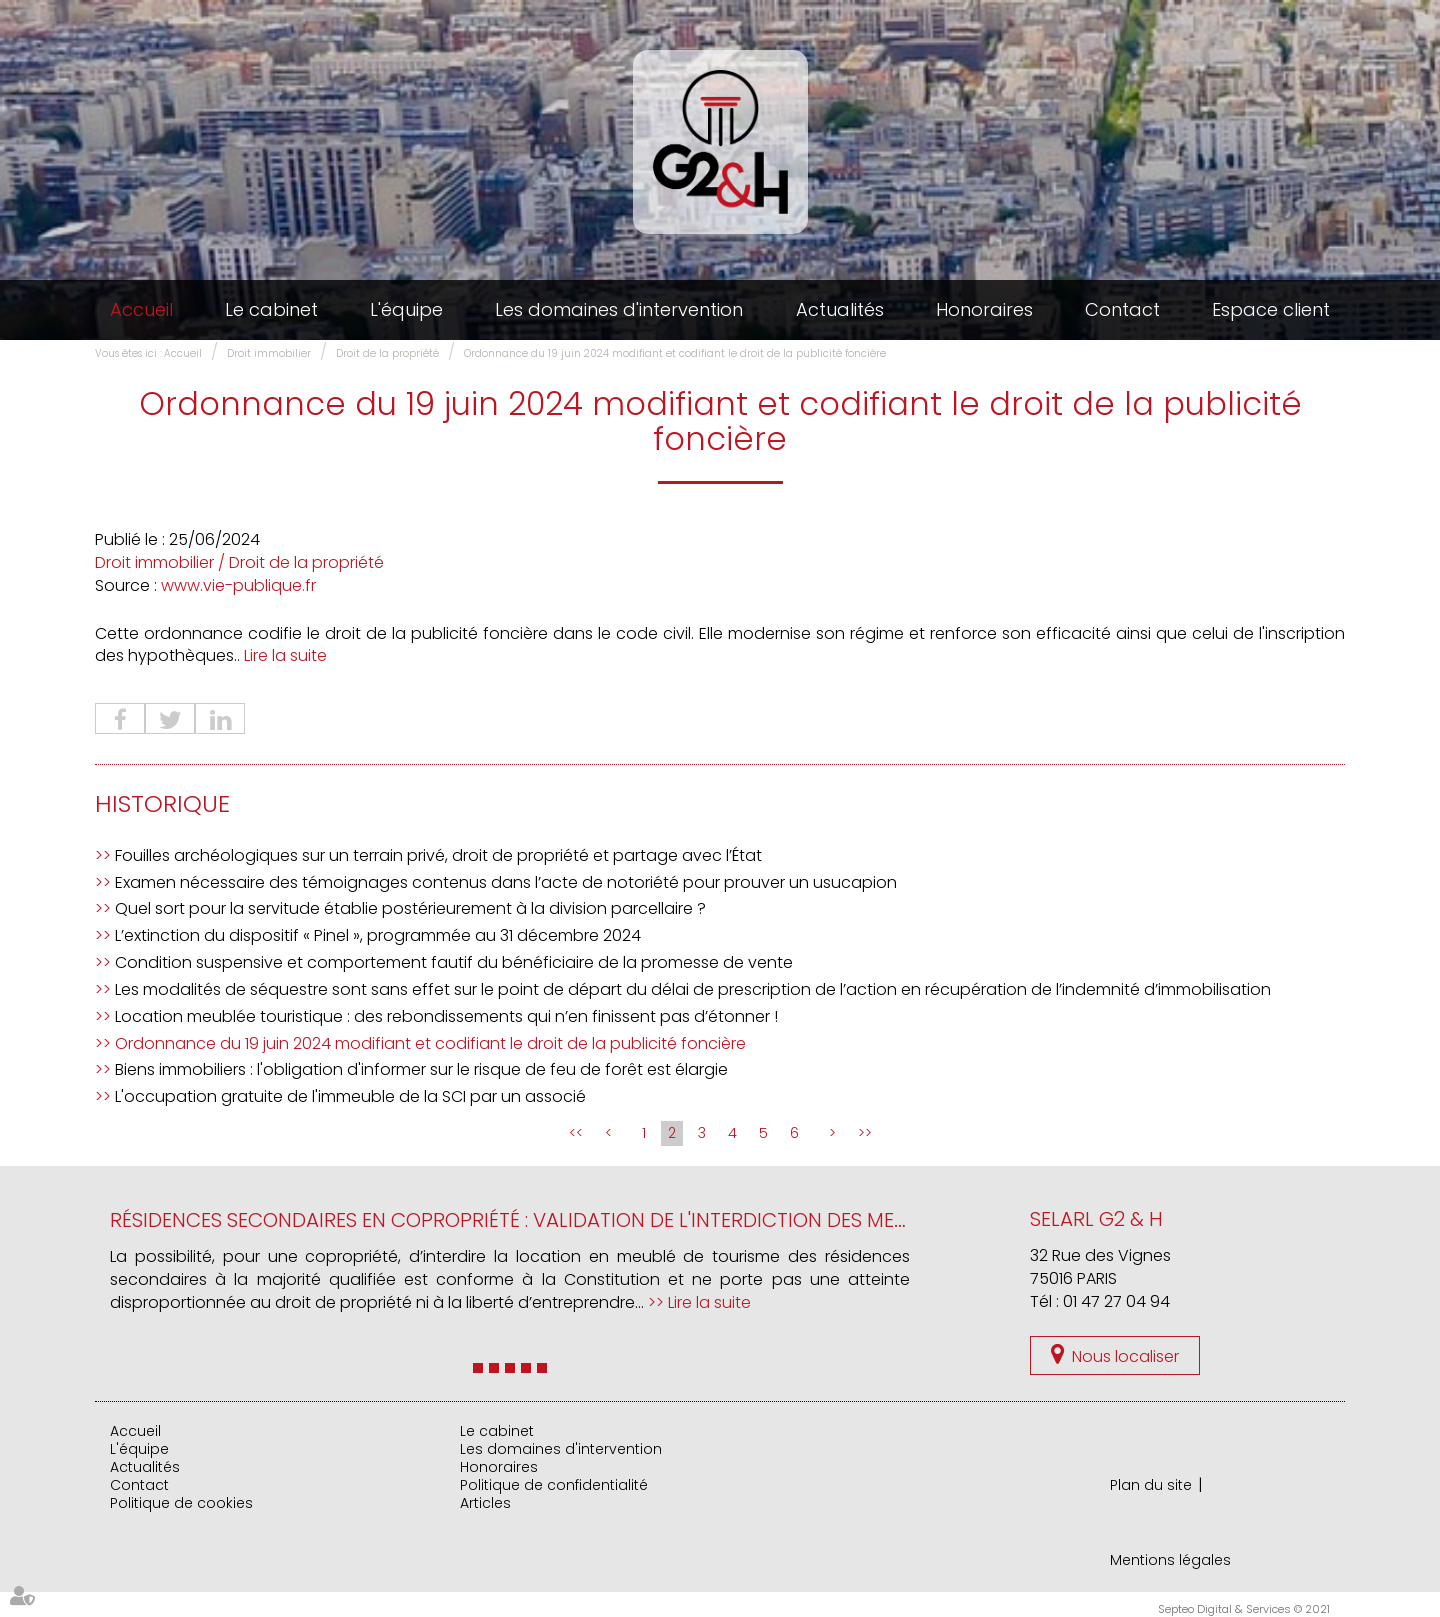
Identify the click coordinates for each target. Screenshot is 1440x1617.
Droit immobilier (269, 353)
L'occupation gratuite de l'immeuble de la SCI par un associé (350, 1096)
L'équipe (406, 309)
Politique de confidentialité (554, 1485)
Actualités (840, 309)
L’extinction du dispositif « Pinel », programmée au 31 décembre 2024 (378, 935)
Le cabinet (271, 309)
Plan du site (1151, 1485)
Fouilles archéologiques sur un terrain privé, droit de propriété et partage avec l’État (438, 855)
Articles (485, 1503)
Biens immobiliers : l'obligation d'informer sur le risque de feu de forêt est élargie (421, 1069)
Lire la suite (285, 655)
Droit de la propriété (387, 353)
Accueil (141, 309)
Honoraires (984, 309)
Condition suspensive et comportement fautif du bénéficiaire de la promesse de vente (454, 962)
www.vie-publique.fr (238, 585)
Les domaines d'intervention (619, 309)
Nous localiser (1125, 1356)
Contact (1122, 309)
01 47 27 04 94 (1116, 1301)
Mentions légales (1170, 1560)
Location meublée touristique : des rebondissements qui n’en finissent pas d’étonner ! (446, 1016)
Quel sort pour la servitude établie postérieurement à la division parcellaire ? (410, 908)
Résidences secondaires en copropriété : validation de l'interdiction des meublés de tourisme (594, 1220)
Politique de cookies (181, 1503)
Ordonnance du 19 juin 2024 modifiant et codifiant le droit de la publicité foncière (675, 353)
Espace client (1271, 309)
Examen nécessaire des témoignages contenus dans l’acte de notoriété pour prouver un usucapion (506, 882)
